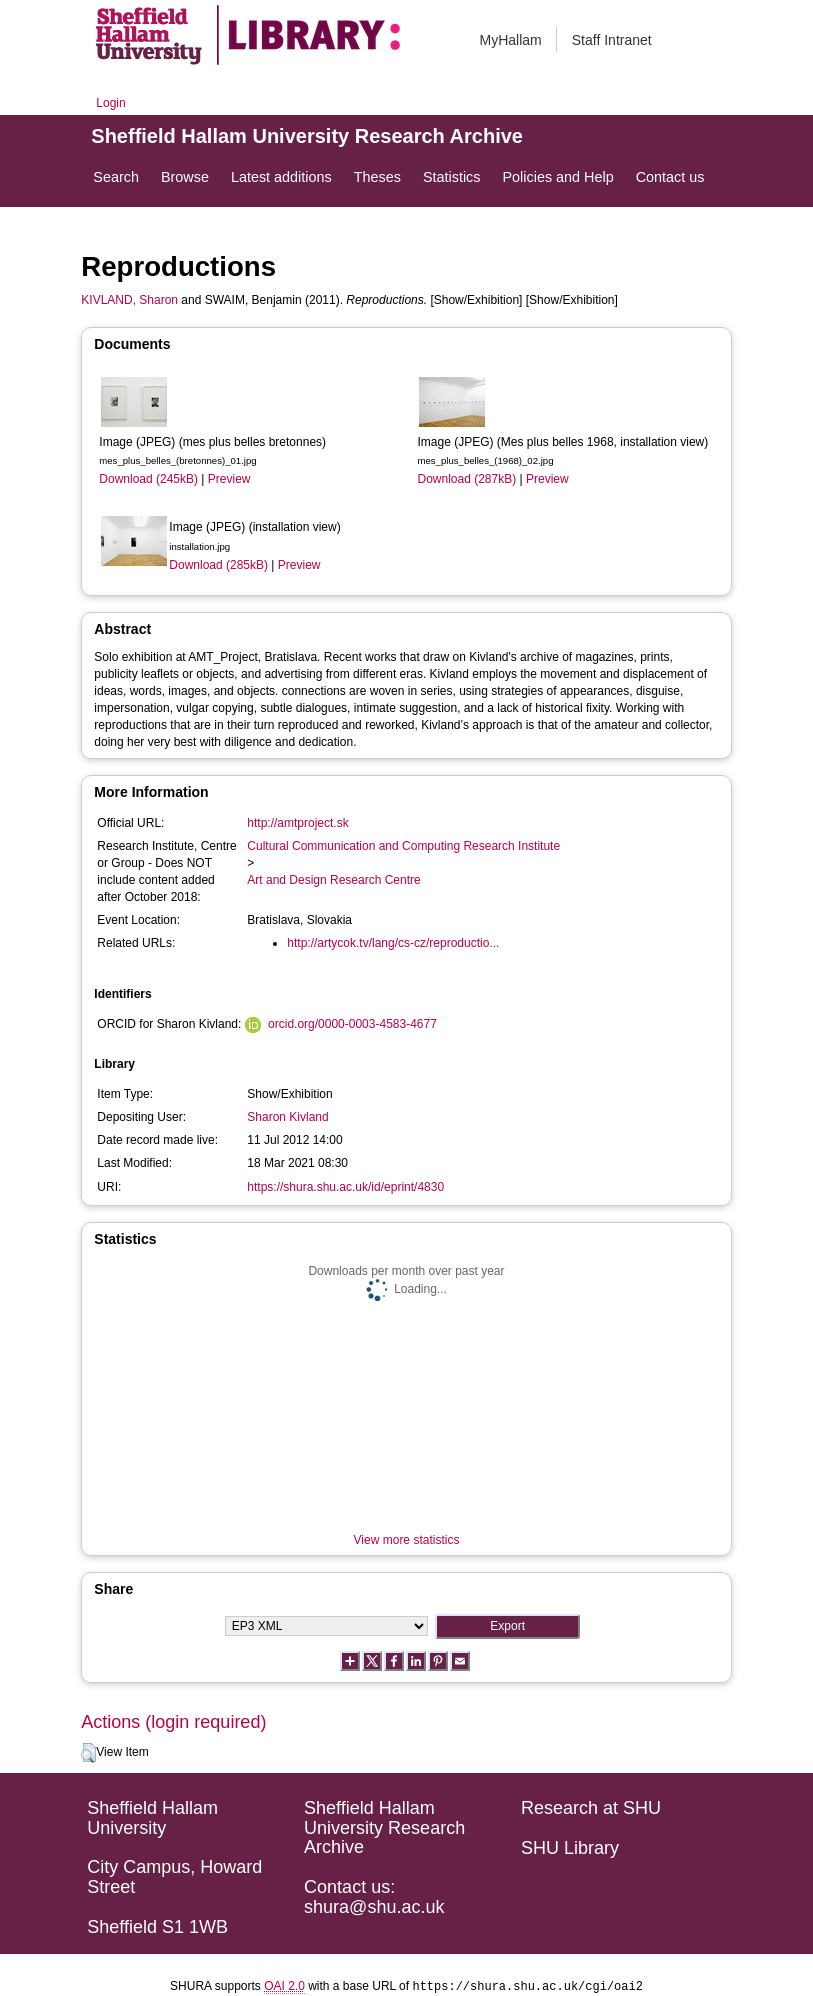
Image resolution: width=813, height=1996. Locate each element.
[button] (88, 1753)
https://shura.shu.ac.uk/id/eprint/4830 (345, 1187)
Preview (229, 479)
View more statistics (407, 1540)
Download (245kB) (148, 479)
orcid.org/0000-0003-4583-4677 (352, 1024)
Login (110, 103)
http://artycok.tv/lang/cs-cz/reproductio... (393, 943)
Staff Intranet (612, 40)
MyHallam (511, 40)
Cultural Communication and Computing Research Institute (403, 846)
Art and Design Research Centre (333, 880)
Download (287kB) (466, 479)
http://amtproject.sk (297, 823)
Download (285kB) (218, 565)
